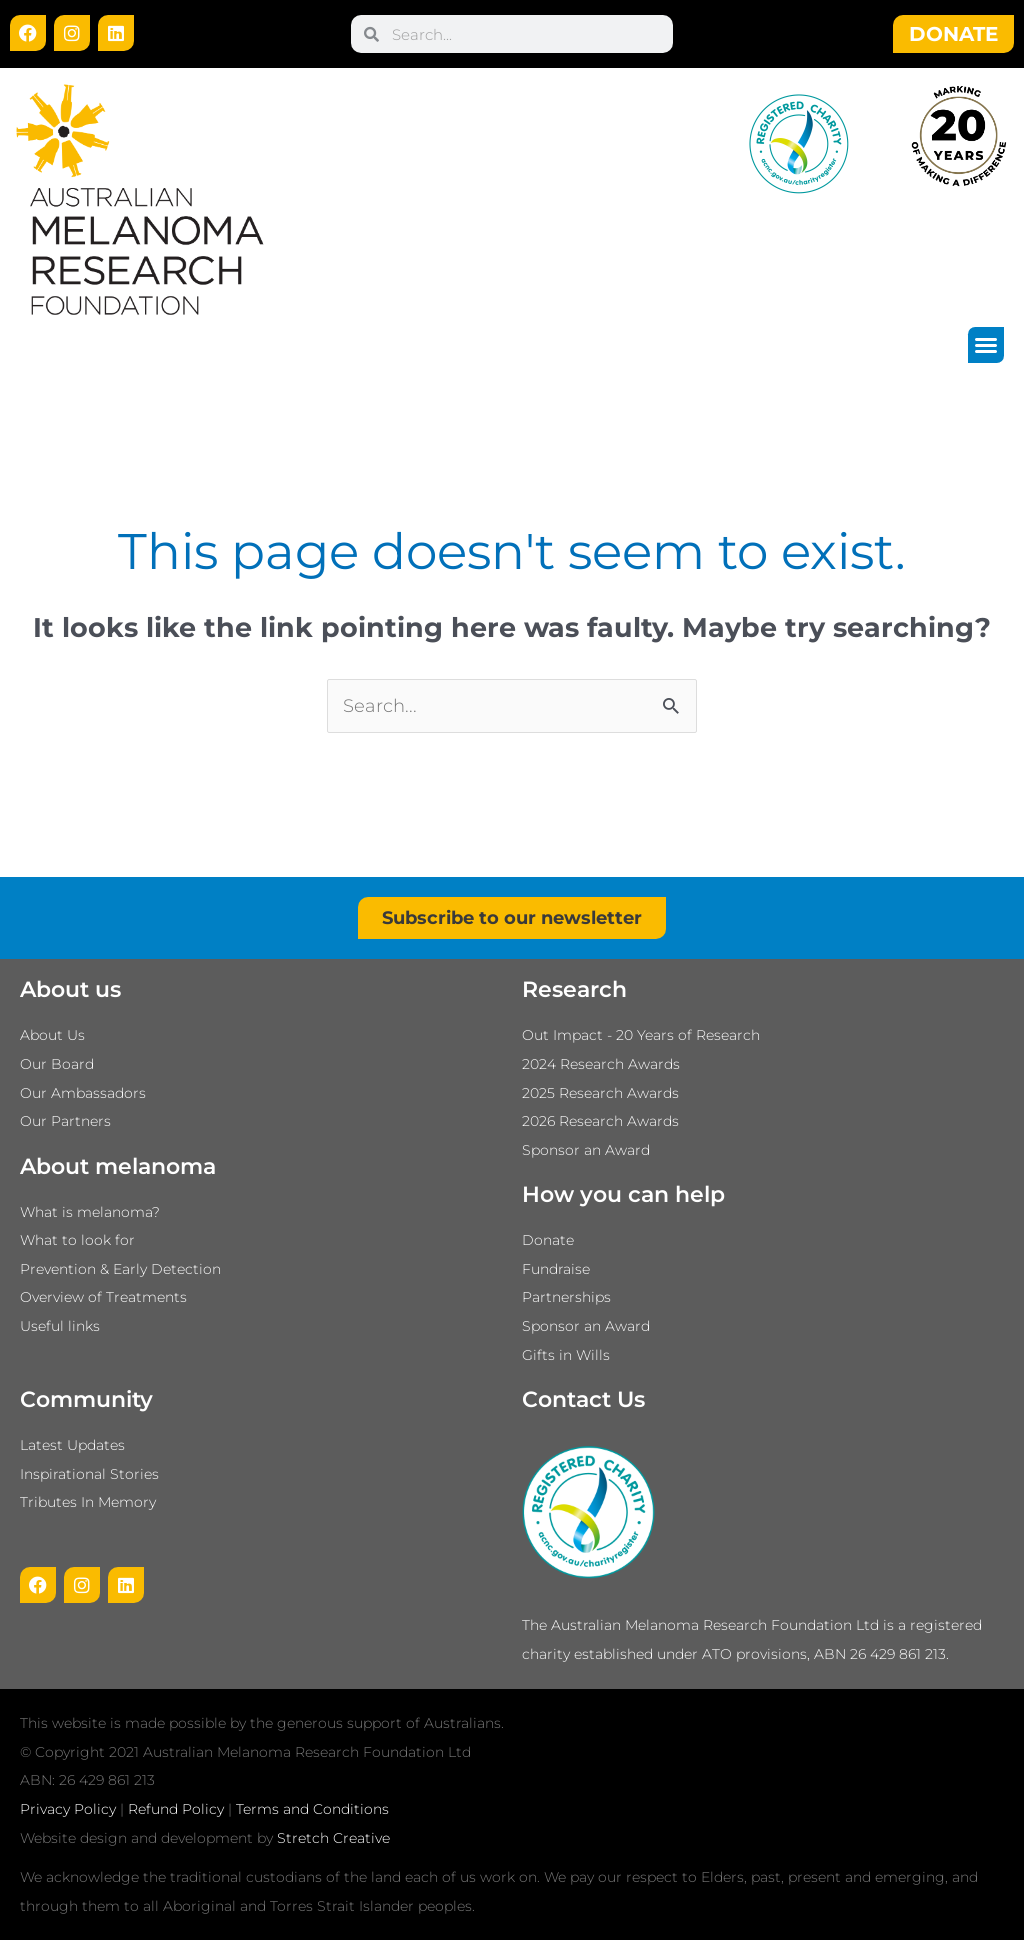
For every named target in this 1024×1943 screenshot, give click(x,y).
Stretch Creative (333, 1840)
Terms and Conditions (312, 1812)
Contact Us (583, 1402)
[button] (986, 345)
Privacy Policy (68, 1812)
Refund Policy (176, 1812)
